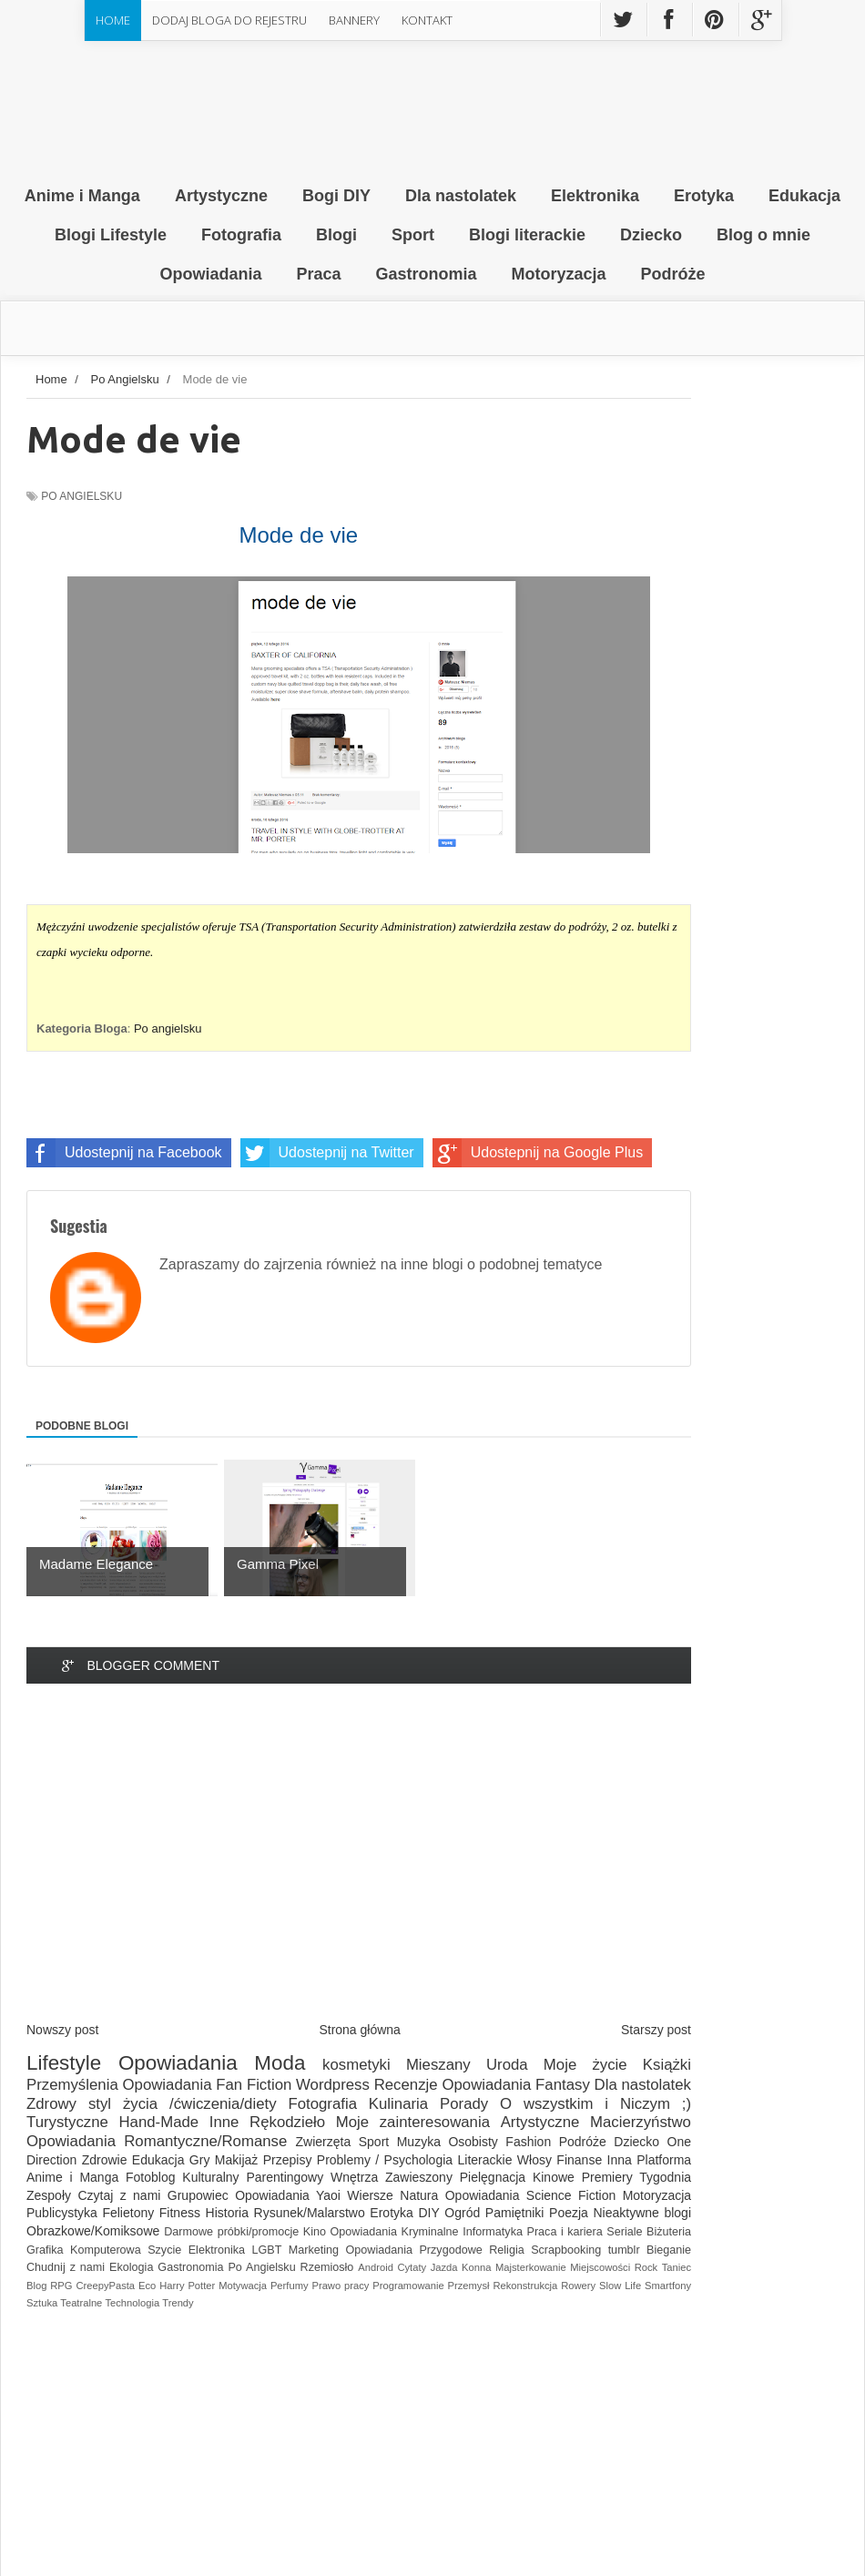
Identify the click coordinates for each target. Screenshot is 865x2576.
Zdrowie (104, 2160)
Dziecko (636, 2141)
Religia (506, 2250)
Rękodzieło (287, 2122)
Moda (279, 2063)
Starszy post (656, 2029)
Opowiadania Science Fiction (530, 2195)
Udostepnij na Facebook (124, 1152)
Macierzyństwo (640, 2122)
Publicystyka (61, 2212)
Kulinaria (398, 2104)
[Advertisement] (358, 1868)
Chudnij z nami (65, 2267)
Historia (227, 2212)
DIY (428, 2212)
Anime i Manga (72, 2177)
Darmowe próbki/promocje (231, 2231)
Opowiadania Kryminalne (395, 2231)
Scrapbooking (566, 2250)
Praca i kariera (565, 2231)
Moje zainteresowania (413, 2122)
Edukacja (158, 2160)
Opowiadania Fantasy (515, 2084)
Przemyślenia (72, 2084)
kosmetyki (356, 2064)
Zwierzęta (323, 2141)
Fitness (179, 2212)
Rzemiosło (327, 2267)
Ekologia (131, 2267)
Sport (374, 2141)
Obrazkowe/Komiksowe (92, 2231)
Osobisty (472, 2141)
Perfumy (289, 2285)
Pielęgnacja (492, 2177)
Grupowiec (198, 2195)
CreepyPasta (105, 2285)
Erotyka (391, 2212)
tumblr (624, 2250)
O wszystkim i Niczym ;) (595, 2104)
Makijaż (236, 2160)
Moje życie (585, 2064)
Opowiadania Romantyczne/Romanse (156, 2141)
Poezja (568, 2212)
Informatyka (493, 2231)
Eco (147, 2285)
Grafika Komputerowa (83, 2250)
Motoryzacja (657, 2195)
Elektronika (216, 2250)
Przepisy (287, 2160)
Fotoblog (150, 2177)
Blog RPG (49, 2285)
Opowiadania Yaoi (288, 2195)
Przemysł (469, 2285)
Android (375, 2267)
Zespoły (48, 2195)
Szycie (164, 2250)
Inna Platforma (649, 2160)
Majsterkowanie (530, 2267)
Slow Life (620, 2285)
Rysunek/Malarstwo (309, 2212)
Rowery (578, 2285)
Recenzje (406, 2084)
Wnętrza (354, 2177)
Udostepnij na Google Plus (537, 1152)
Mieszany (438, 2064)
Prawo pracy (340, 2285)
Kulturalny (210, 2177)
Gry (199, 2160)
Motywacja (243, 2285)
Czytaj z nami (118, 2195)
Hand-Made (158, 2122)
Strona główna (360, 2029)
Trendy (177, 2302)
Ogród (462, 2212)
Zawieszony (419, 2177)
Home (113, 20)
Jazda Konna (461, 2267)
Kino (314, 2231)
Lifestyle (63, 2063)
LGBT (266, 2250)
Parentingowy (284, 2177)
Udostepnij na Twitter (327, 1152)
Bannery (354, 20)
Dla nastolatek (643, 2084)
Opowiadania (178, 2063)
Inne (224, 2122)
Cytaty (411, 2267)
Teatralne (81, 2302)
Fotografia (322, 2104)
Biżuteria (668, 2231)
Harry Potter (187, 2285)
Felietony (128, 2212)
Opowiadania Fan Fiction (207, 2084)
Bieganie (668, 2250)
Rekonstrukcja (525, 2285)
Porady (464, 2104)
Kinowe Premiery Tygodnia (612, 2177)
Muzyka (419, 2141)
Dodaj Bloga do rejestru (229, 20)
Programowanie (407, 2285)
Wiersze (370, 2195)
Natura (419, 2195)
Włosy (534, 2160)
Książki (667, 2064)
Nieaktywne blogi (642, 2212)
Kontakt (427, 20)
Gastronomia (190, 2267)
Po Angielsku (81, 496)
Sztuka (41, 2302)
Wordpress (333, 2084)
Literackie (485, 2160)
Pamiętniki (514, 2212)
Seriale (624, 2231)
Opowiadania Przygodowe (414, 2250)
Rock (646, 2267)
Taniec (676, 2267)
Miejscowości (600, 2267)
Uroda (507, 2064)
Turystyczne (67, 2122)
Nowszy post (62, 2029)
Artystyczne (540, 2122)
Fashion (528, 2141)
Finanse (579, 2160)
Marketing (314, 2250)
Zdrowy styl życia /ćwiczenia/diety (151, 2104)
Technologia (132, 2302)
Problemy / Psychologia (385, 2160)
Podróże (582, 2141)
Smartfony (668, 2285)
